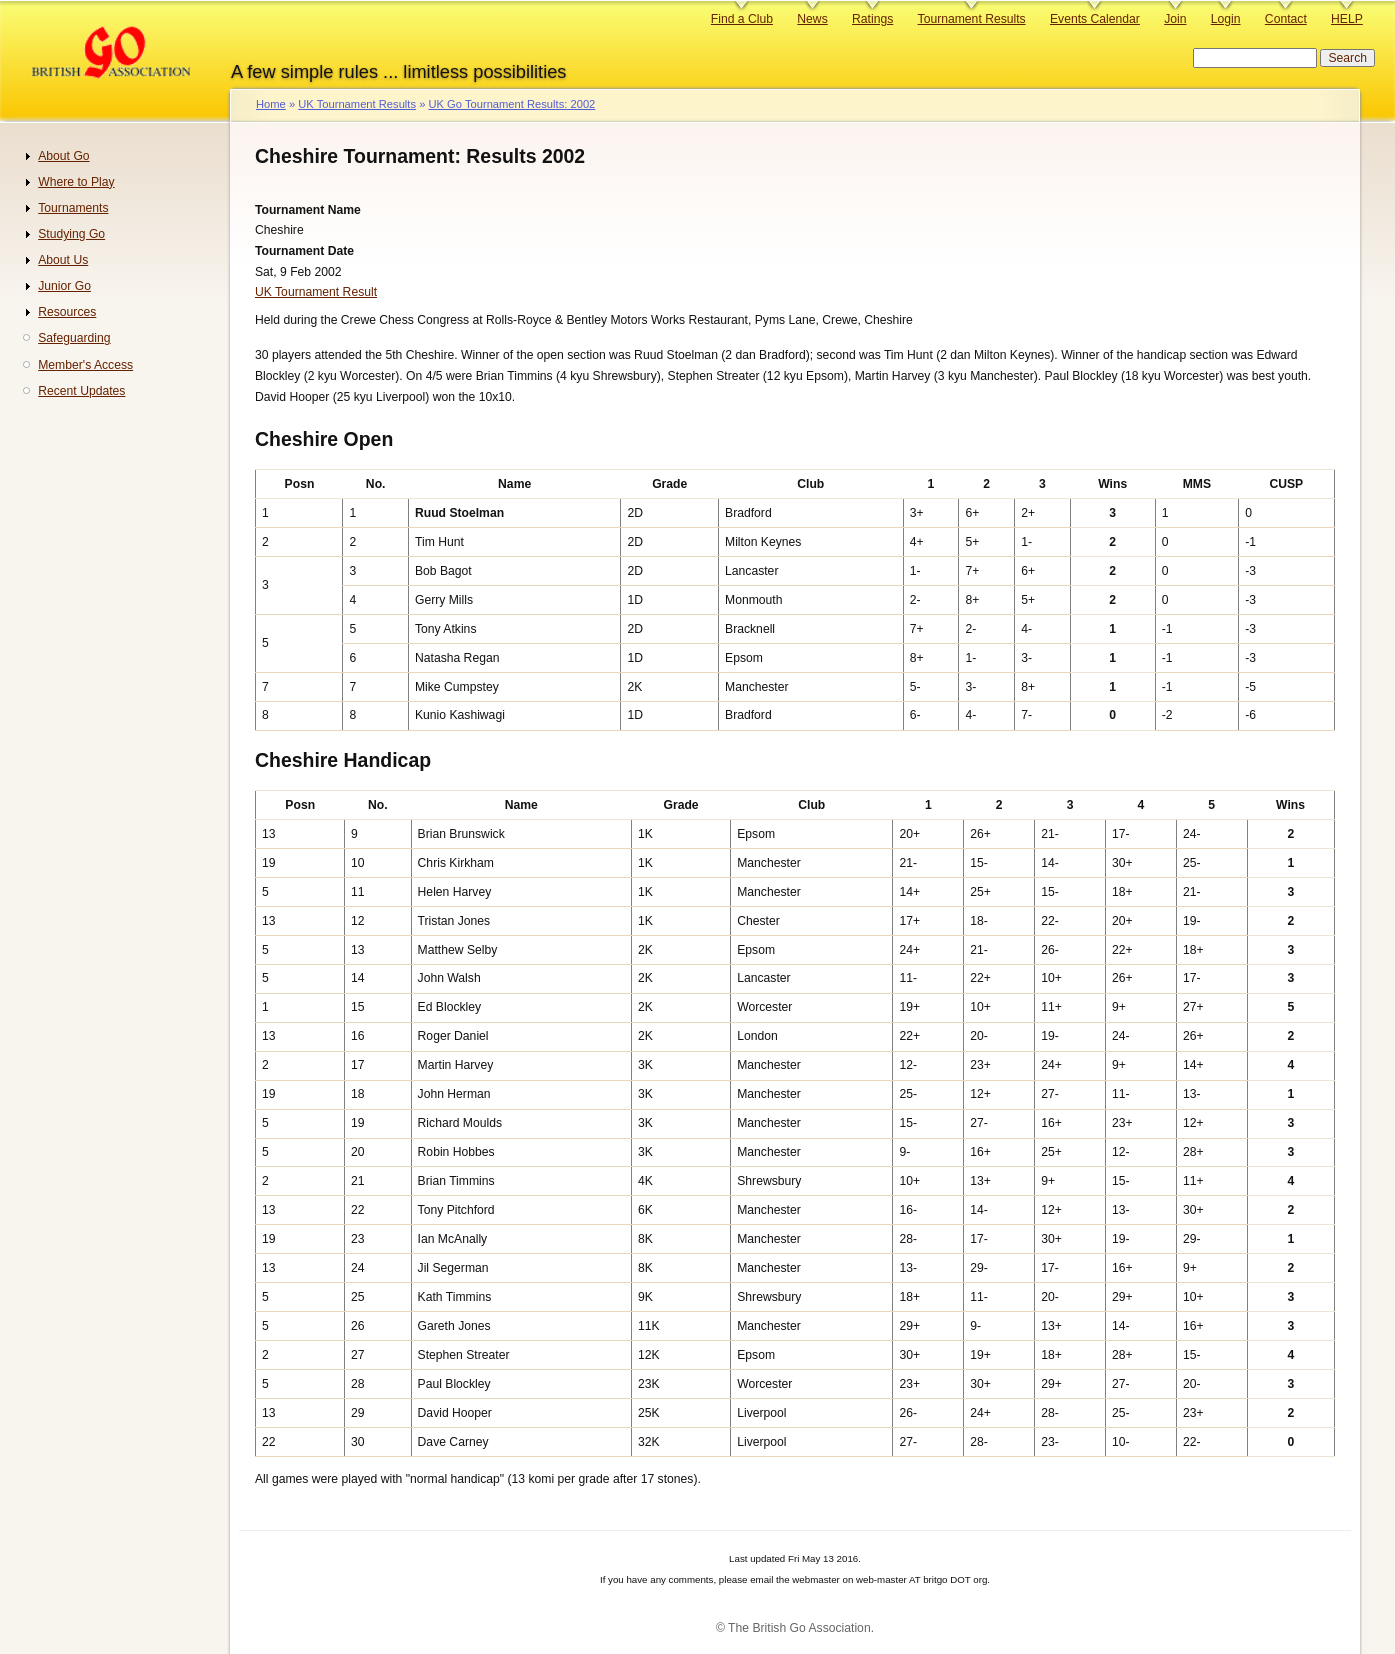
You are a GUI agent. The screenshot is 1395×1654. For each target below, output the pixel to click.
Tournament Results (972, 19)
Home (271, 104)
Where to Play (76, 182)
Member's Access (85, 365)
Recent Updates (81, 391)
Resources (67, 312)
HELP (1347, 19)
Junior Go (64, 286)
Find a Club (742, 19)
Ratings (872, 19)
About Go (63, 156)
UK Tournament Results (357, 104)
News (812, 19)
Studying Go (71, 234)
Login (1226, 19)
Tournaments (73, 208)
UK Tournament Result (316, 292)
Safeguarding (74, 338)
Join (1175, 19)
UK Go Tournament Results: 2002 (511, 104)
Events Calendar (1095, 19)
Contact (1286, 19)
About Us (63, 260)
